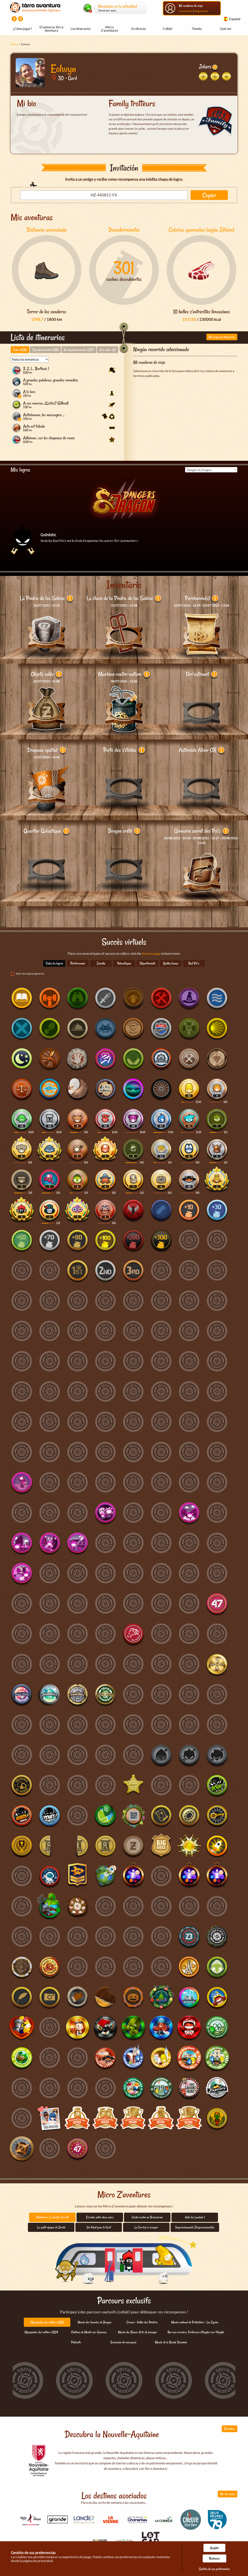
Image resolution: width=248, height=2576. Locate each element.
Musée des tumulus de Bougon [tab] (94, 2322)
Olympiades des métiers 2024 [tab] (41, 2332)
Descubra (229, 2428)
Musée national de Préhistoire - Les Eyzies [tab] (194, 2322)
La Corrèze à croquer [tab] (146, 2227)
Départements (147, 963)
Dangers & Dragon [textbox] (199, 470)
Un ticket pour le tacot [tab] (99, 2227)
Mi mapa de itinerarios (222, 337)
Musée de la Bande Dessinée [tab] (171, 2342)
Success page (151, 953)
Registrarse (201, 11)
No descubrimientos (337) (79, 349)
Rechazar (214, 2558)
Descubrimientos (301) (45, 349)
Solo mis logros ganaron (30, 973)
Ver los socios (227, 2494)
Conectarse (186, 11)
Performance (77, 963)
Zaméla (101, 963)
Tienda (197, 28)
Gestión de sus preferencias (214, 2568)
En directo (138, 28)
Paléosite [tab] (76, 2342)
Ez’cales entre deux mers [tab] (100, 2217)
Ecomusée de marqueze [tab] (123, 2342)
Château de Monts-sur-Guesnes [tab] (89, 2332)
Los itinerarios (80, 28)
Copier (209, 195)
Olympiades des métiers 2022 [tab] (47, 2322)
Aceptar (214, 2548)
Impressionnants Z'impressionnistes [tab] (194, 2227)
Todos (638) (20, 349)
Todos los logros (54, 963)
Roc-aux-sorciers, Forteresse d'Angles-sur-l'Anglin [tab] (196, 2332)
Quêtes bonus (170, 963)
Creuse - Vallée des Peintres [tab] (142, 2322)
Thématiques (124, 963)
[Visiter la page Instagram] (20, 18)
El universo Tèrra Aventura (51, 28)
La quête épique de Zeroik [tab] (51, 2227)
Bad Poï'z (193, 963)
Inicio (14, 44)
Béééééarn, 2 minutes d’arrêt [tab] (52, 2217)
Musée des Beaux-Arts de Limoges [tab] (137, 2332)
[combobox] (211, 469)
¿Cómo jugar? (22, 28)
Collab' (168, 28)
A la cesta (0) (107, 349)
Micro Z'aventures (109, 28)
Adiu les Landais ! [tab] (195, 2217)
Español (234, 19)
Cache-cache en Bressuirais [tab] (147, 2217)
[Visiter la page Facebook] (14, 18)
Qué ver (226, 28)
